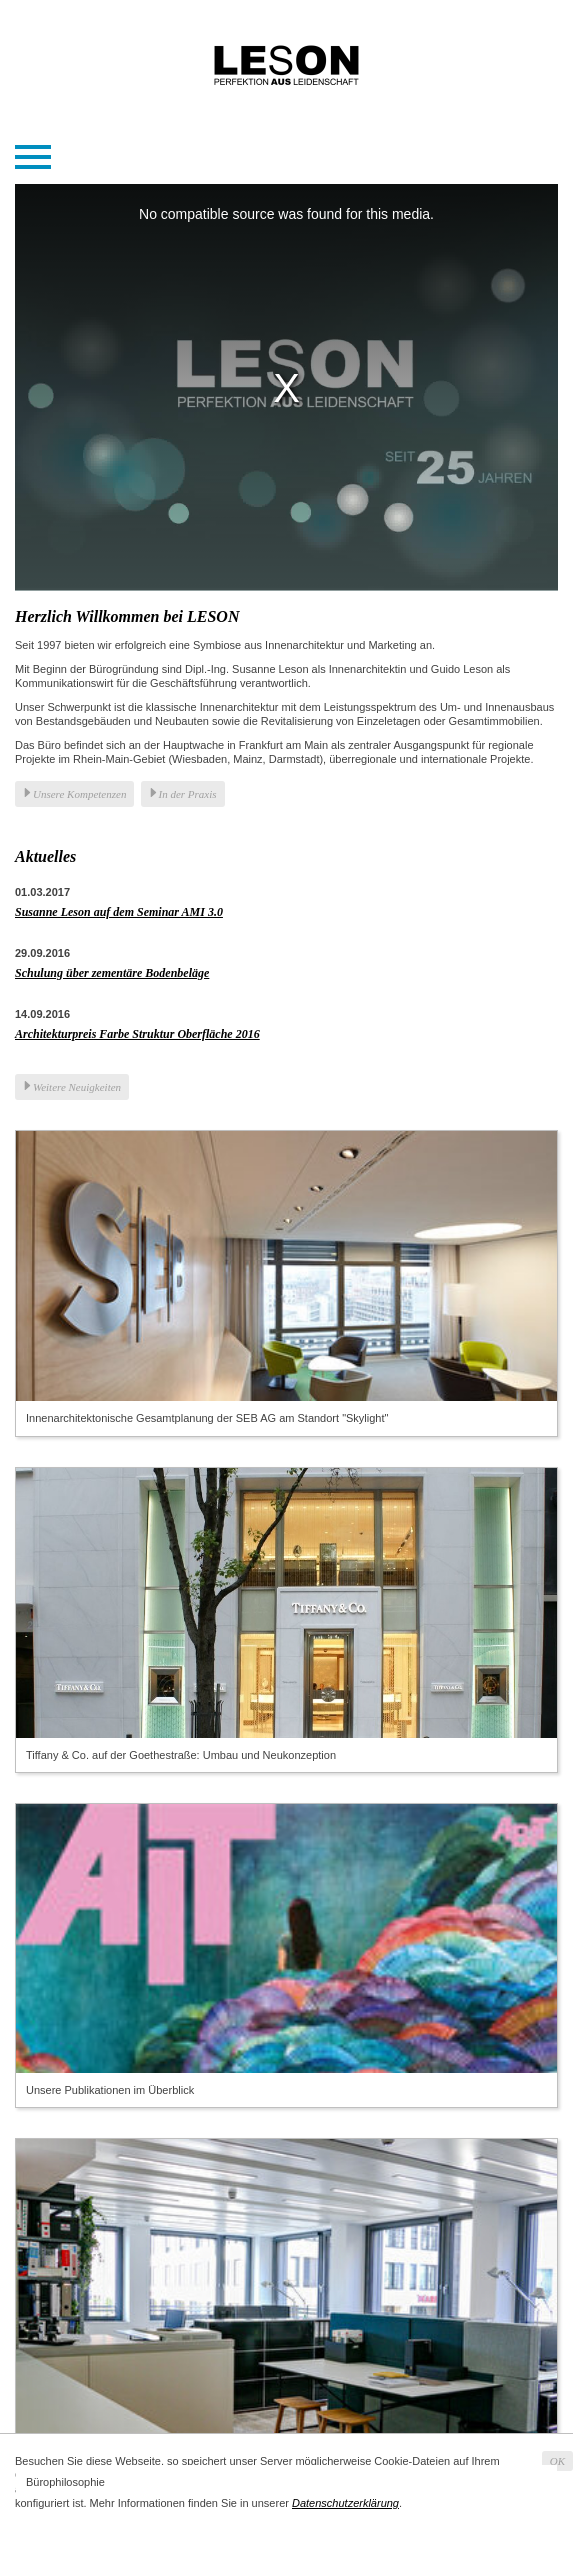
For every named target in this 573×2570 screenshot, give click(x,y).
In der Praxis (188, 794)
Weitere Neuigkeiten (77, 1087)
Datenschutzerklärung (345, 2503)
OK (557, 2461)
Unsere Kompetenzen (79, 794)
